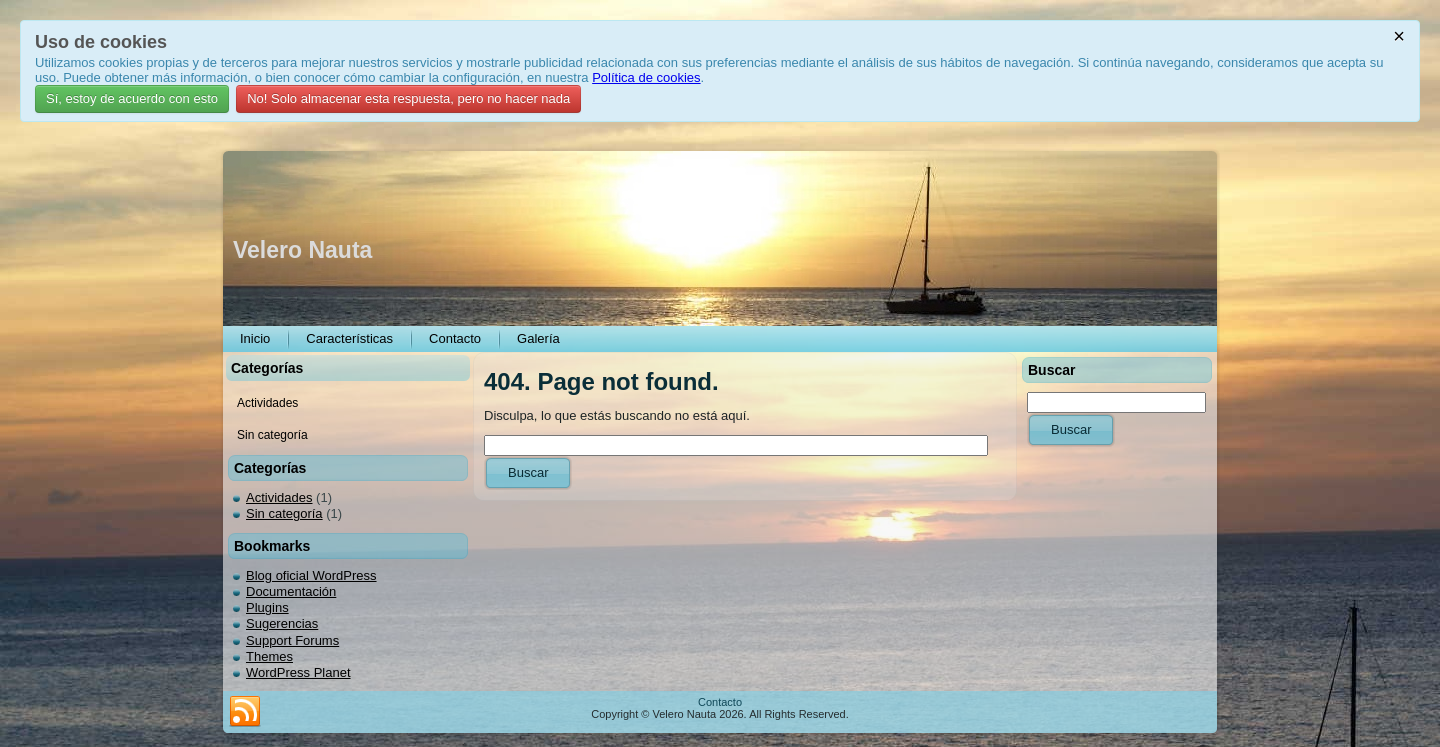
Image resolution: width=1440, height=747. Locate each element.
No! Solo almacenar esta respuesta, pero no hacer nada (408, 98)
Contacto (720, 702)
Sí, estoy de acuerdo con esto (132, 98)
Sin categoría (284, 513)
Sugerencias (282, 623)
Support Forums (292, 640)
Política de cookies (646, 77)
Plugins (267, 607)
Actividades (279, 497)
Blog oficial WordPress (311, 575)
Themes (269, 656)
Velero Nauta (302, 250)
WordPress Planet (298, 672)
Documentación (291, 591)
